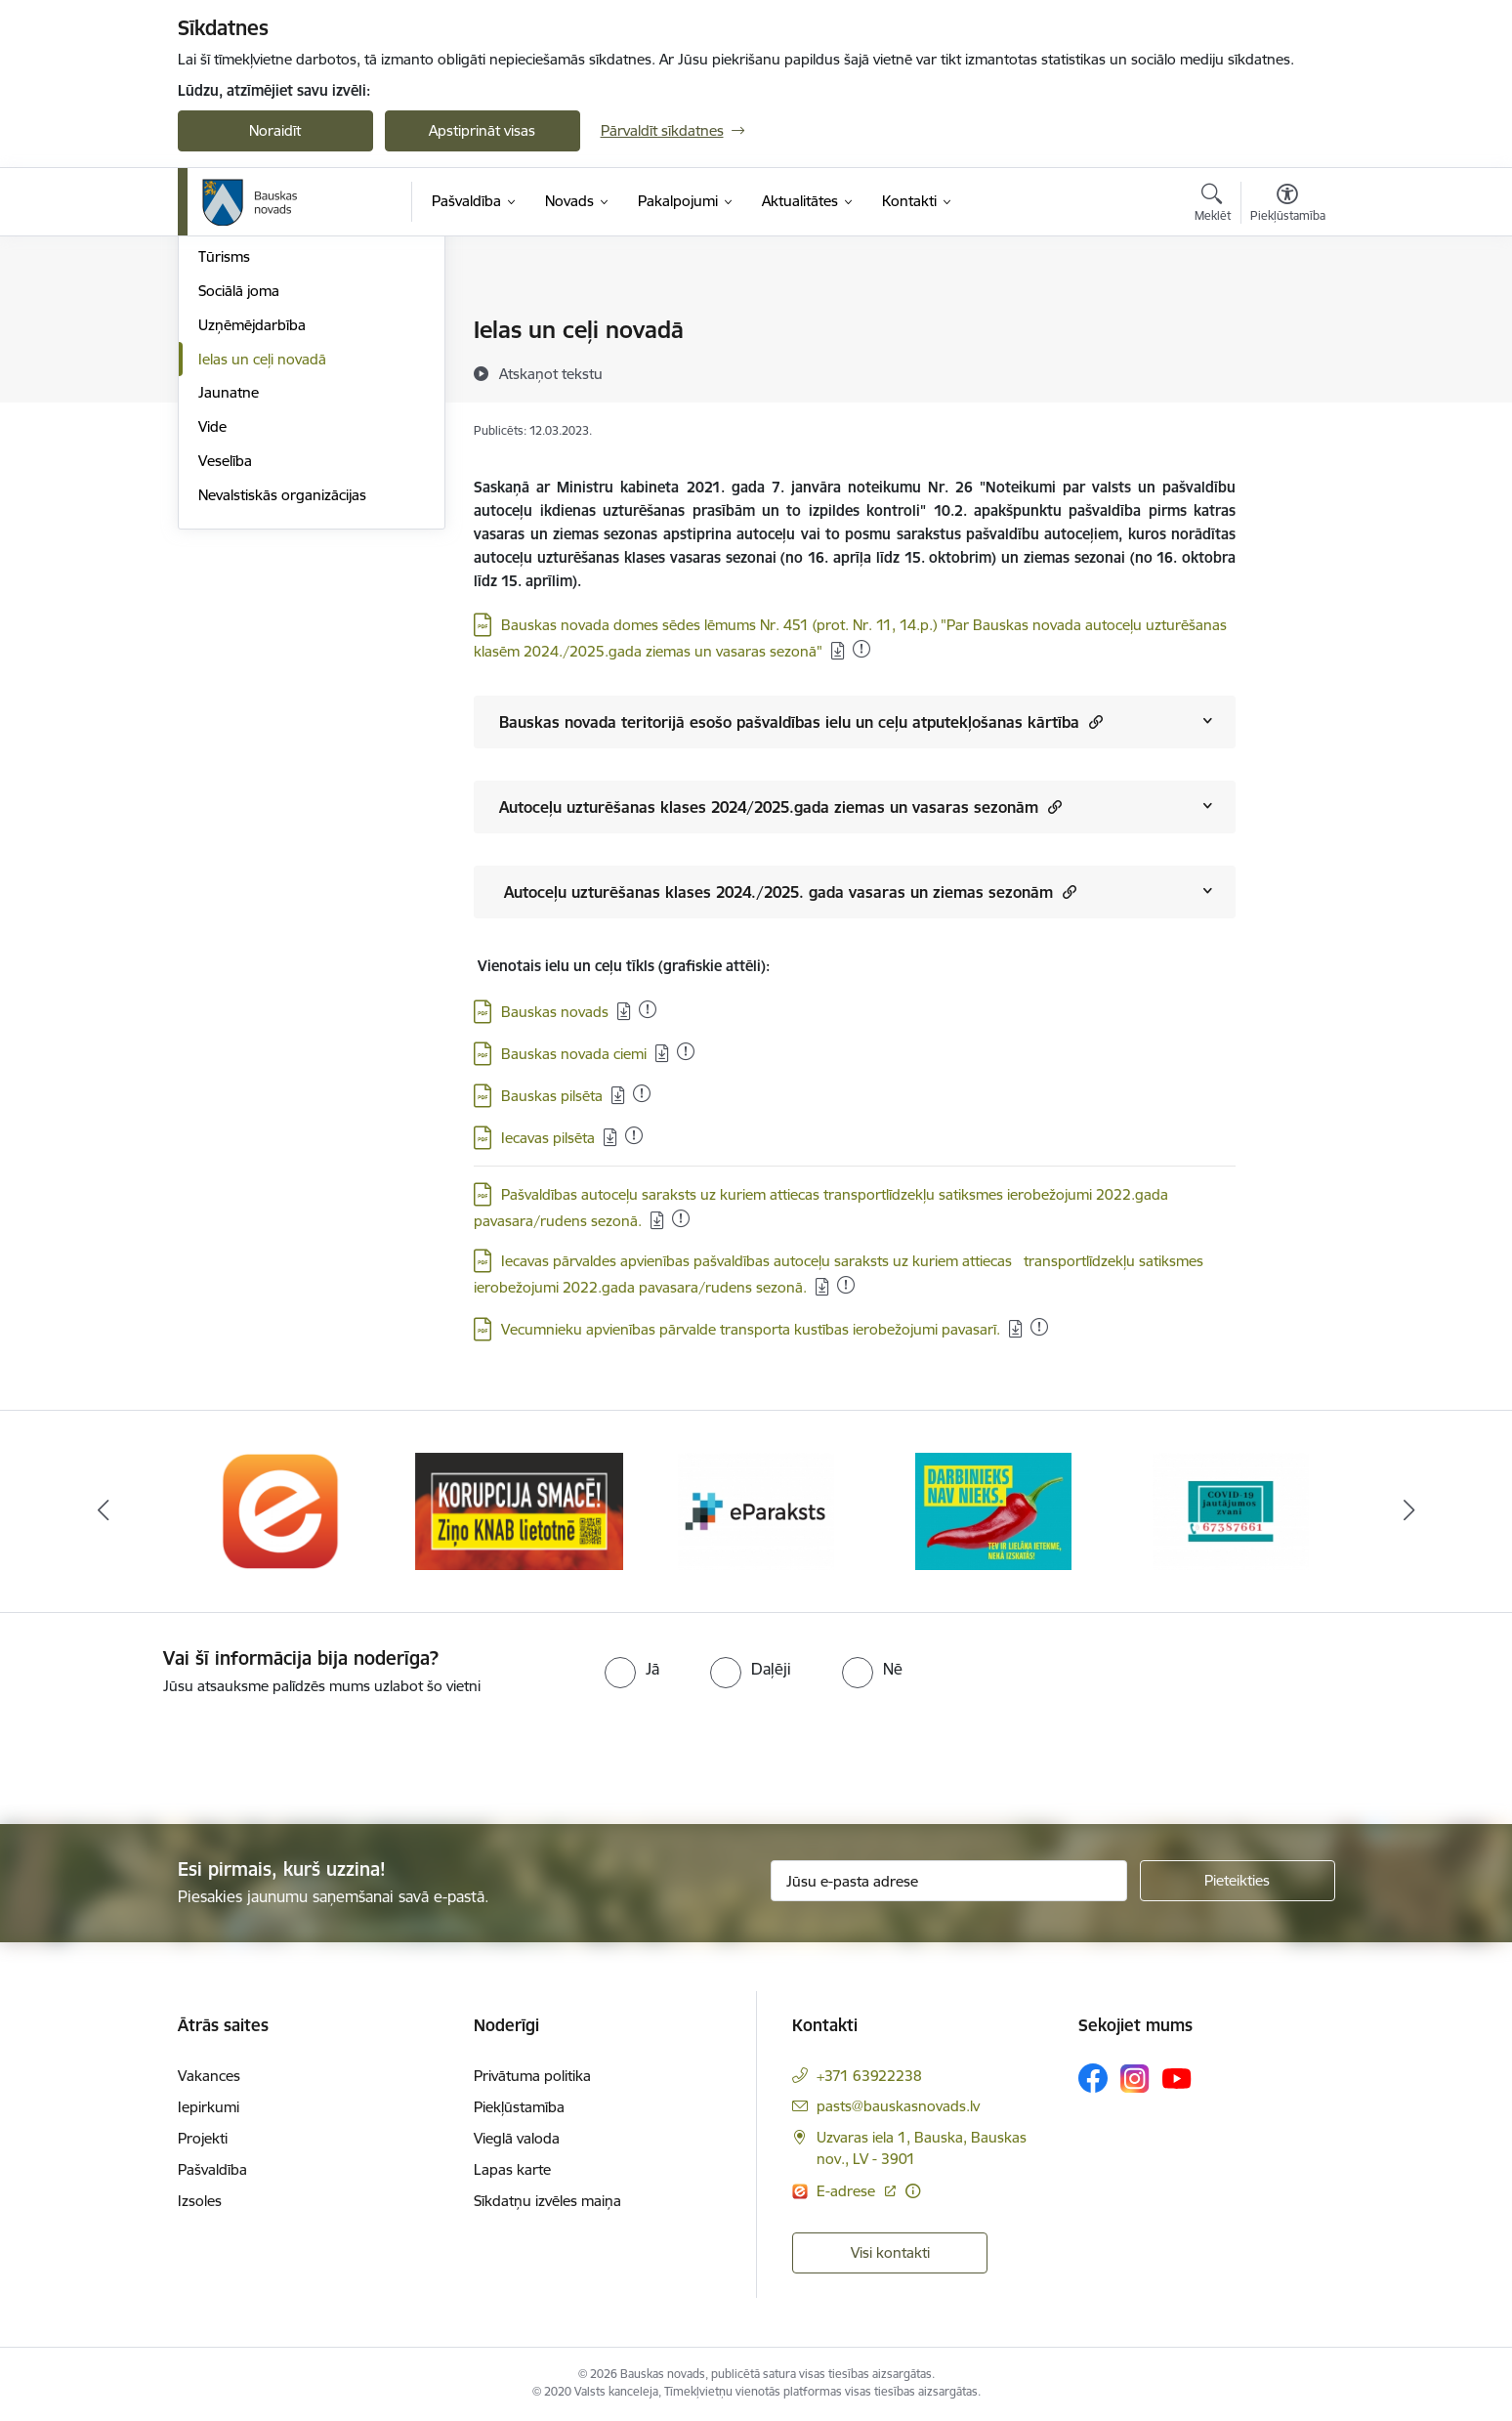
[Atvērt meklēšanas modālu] (1212, 205)
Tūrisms (224, 467)
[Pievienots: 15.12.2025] (642, 1093)
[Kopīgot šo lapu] (1286, 371)
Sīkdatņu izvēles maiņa (547, 2200)
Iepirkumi (208, 2107)
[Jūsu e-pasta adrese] (949, 1880)
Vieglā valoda (517, 2138)
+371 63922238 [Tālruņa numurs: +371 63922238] (869, 2075)
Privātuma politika (532, 2075)
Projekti (203, 2138)
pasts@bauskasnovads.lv (898, 2106)
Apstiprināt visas (482, 130)
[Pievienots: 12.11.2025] (681, 1218)
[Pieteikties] (1237, 1880)
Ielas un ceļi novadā (262, 569)
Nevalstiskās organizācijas (282, 705)
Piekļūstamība (519, 2107)
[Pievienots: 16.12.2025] (846, 1285)
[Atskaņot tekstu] (551, 373)
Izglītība (223, 365)
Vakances (209, 2075)
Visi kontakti (890, 2252)
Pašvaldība (212, 2169)
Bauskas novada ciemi (574, 1053)
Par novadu (236, 331)
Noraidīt (275, 130)
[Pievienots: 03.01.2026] (647, 1009)
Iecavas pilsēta (548, 1137)
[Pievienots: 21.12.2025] (1039, 1327)
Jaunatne (228, 603)
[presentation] (163, 1752)
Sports (219, 433)
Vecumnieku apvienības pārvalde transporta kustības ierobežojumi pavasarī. (750, 1329)
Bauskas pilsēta (552, 1095)
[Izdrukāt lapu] (1286, 322)
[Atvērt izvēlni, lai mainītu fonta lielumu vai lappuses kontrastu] (1287, 205)
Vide (212, 636)
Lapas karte (512, 2169)
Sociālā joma (238, 500)
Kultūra (222, 399)
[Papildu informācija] (912, 2191)
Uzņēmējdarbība (252, 535)
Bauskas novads (555, 1011)
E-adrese (848, 2191)
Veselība (225, 670)
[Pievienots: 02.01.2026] (634, 1135)
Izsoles (200, 2200)
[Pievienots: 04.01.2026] (861, 649)
